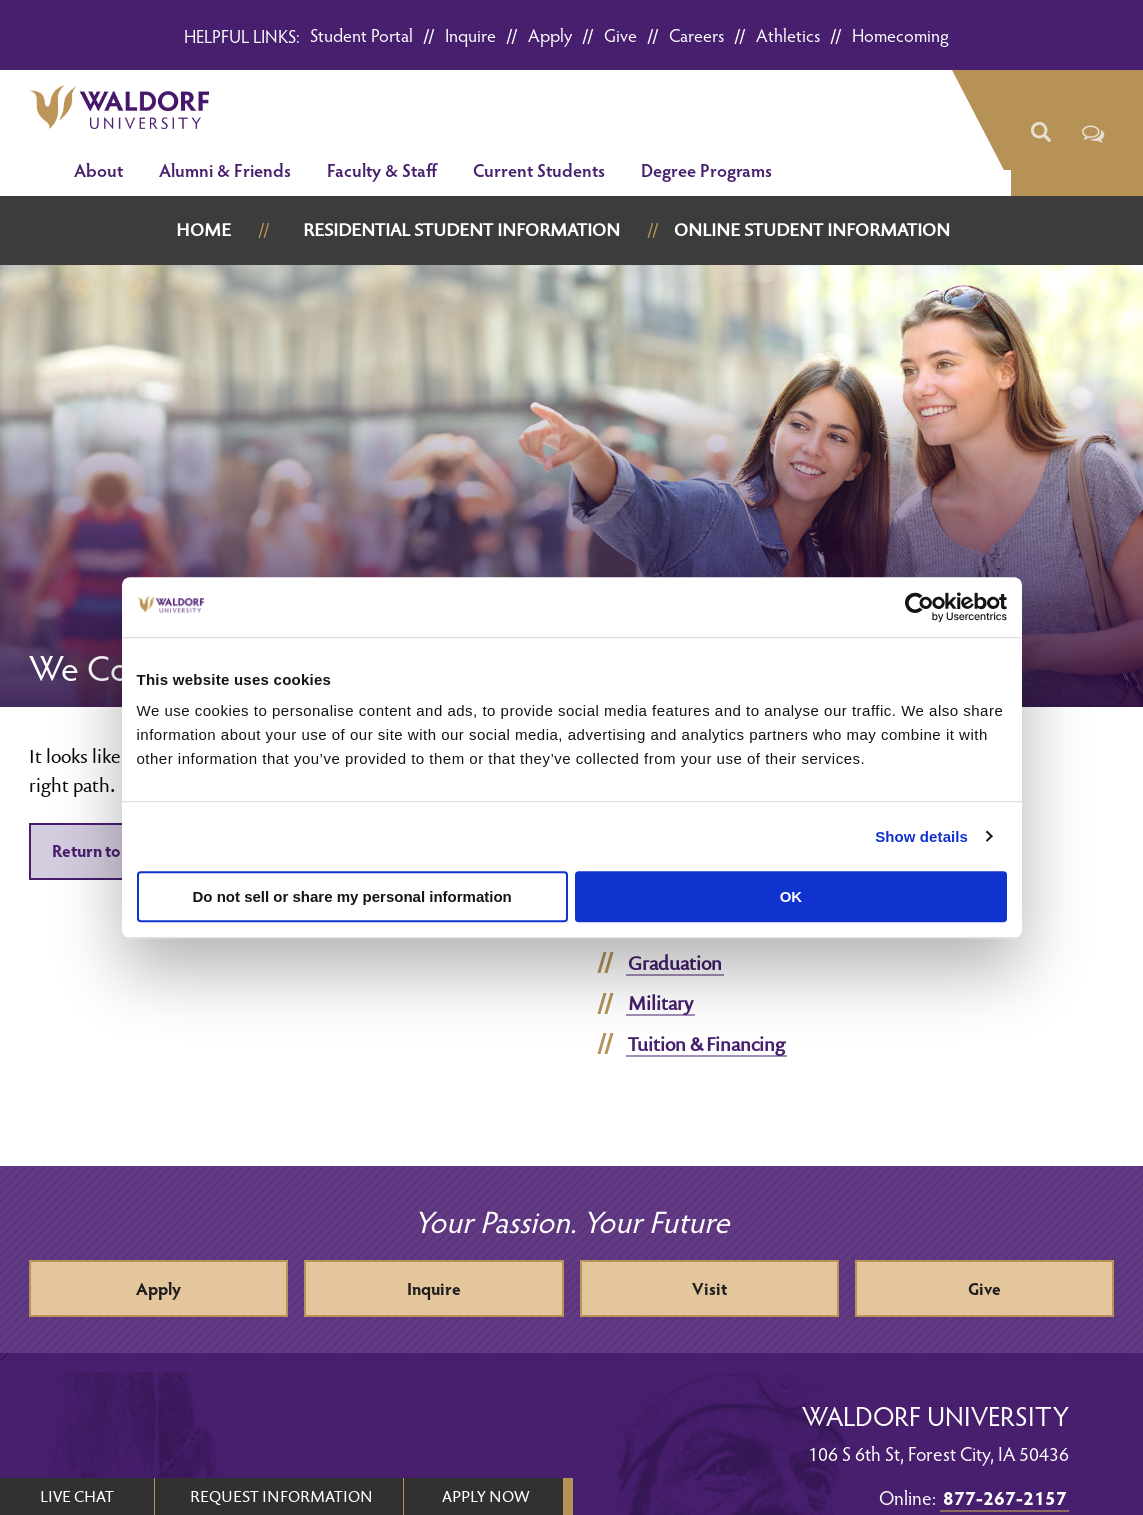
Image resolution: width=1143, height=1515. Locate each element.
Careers (696, 34)
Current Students (539, 169)
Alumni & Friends (225, 169)
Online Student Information (812, 229)
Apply (550, 34)
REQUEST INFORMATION (281, 1496)
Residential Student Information (461, 229)
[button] (1040, 133)
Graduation (675, 963)
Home (203, 229)
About (98, 169)
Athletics (788, 34)
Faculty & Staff (382, 169)
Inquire (470, 34)
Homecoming (900, 34)
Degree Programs (706, 169)
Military (660, 1003)
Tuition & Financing (706, 1044)
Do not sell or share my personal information (352, 896)
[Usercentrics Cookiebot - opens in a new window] (919, 607)
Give (620, 34)
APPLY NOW (485, 1496)
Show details (921, 836)
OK (791, 896)
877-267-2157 (1005, 1497)
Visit (709, 1288)
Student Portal (361, 34)
